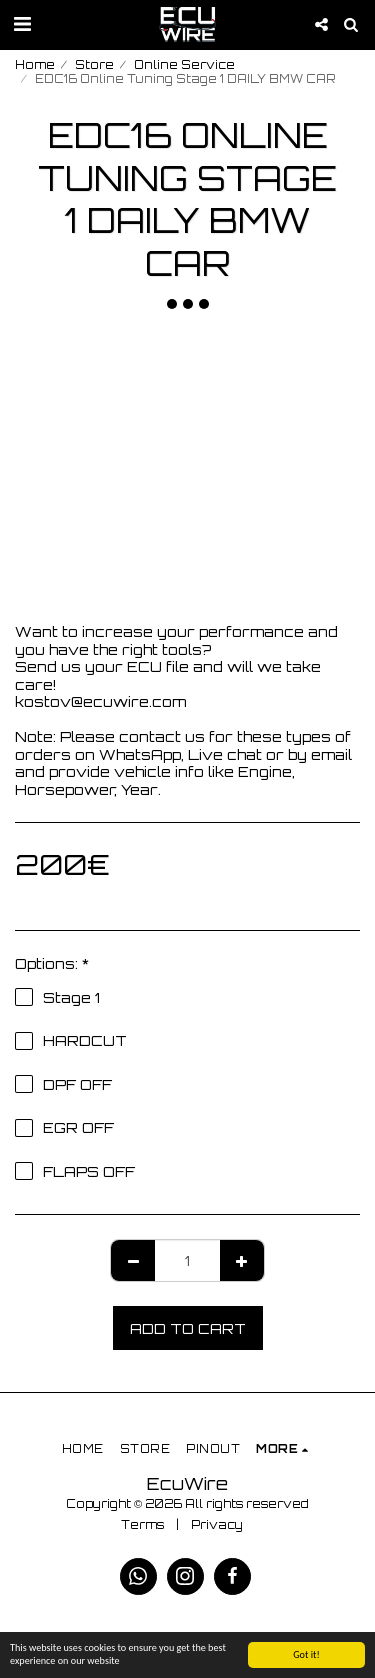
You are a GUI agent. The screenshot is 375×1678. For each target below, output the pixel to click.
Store (94, 65)
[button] (22, 23)
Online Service (184, 65)
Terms (142, 1525)
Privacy (217, 1525)
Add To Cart (188, 1328)
